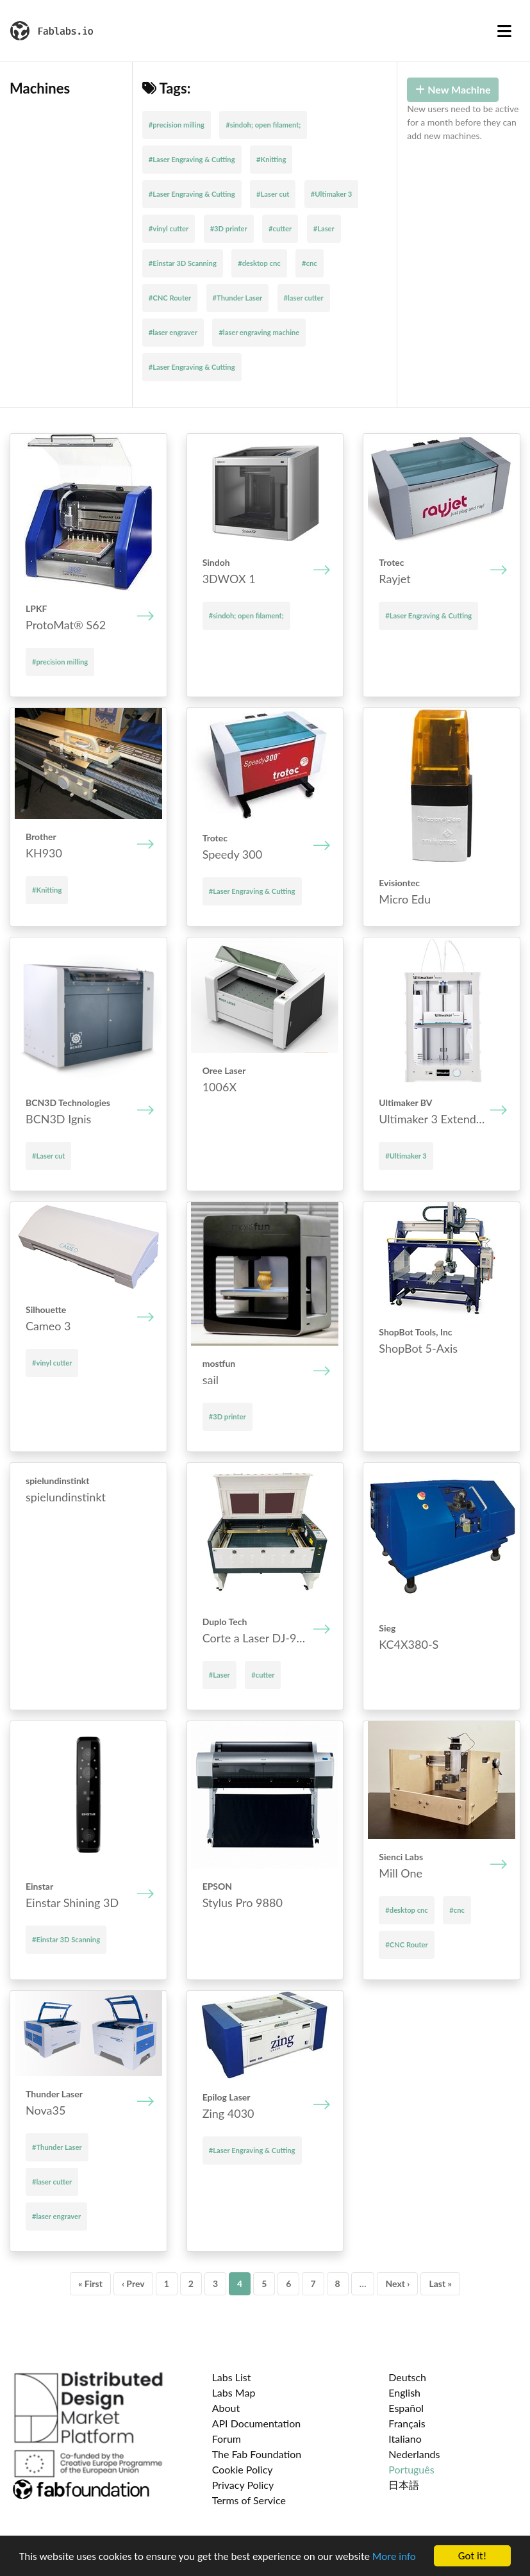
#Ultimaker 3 (331, 194)
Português (411, 2469)
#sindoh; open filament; (263, 124)
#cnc (309, 263)
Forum (226, 2438)
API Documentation (256, 2423)
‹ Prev (133, 2283)
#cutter (280, 228)
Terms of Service (249, 2500)
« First (90, 2283)
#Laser (324, 228)
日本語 (403, 2485)
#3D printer (228, 228)
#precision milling (176, 124)
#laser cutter (304, 297)
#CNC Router (170, 297)
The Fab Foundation (257, 2454)
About (226, 2408)
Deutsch (407, 2377)
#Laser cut (272, 194)
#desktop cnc (259, 263)
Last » (440, 2283)
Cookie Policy (242, 2469)
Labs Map (234, 2392)
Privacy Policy (243, 2485)
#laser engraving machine (259, 332)
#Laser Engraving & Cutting (192, 159)
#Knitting (271, 159)
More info (394, 2557)
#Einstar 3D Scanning (183, 263)
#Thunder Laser (238, 297)
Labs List (231, 2377)
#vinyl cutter (168, 228)
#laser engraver (173, 332)
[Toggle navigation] (504, 30)
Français (406, 2423)
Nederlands (414, 2454)
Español (406, 2408)
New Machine (452, 89)
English (404, 2392)
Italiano (405, 2438)
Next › (397, 2283)
